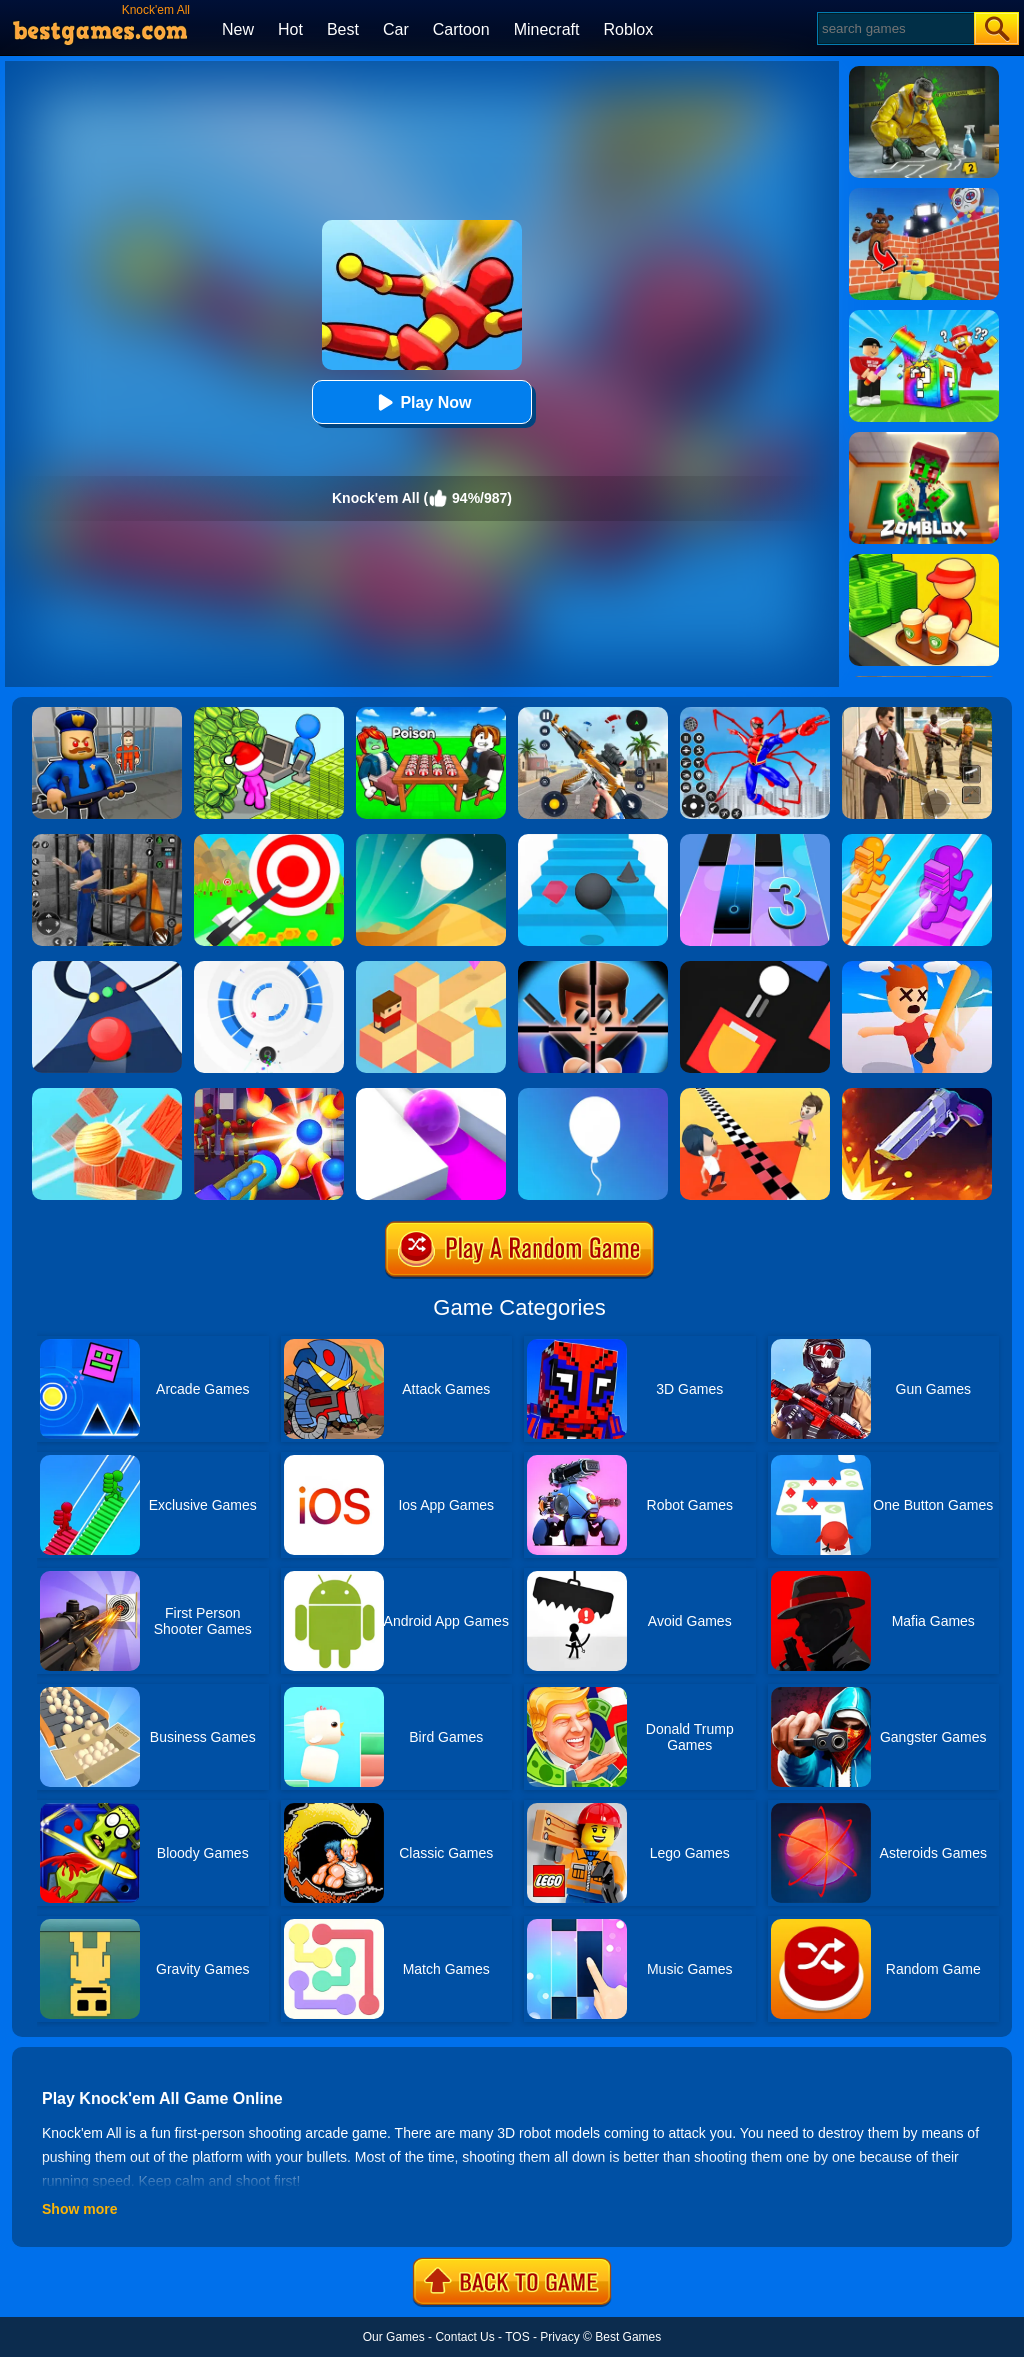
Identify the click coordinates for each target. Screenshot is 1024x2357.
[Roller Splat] (431, 1095)
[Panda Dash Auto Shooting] (593, 714)
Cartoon (461, 29)
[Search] (894, 28)
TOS (517, 2337)
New (238, 29)
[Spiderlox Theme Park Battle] (755, 714)
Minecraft (547, 29)
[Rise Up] (593, 1095)
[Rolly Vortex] (269, 968)
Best (343, 29)
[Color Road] (107, 968)
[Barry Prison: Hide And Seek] (107, 714)
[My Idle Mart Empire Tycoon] (269, 714)
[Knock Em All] (269, 1095)
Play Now (421, 402)
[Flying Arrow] (269, 841)
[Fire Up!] (755, 968)
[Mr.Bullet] (593, 968)
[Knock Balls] (107, 1095)
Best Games (628, 2337)
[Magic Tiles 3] (755, 841)
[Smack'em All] (917, 968)
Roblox (628, 29)
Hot (290, 29)
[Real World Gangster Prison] (107, 841)
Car (396, 29)
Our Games (394, 2337)
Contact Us (464, 2337)
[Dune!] (431, 841)
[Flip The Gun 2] (917, 1095)
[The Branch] (431, 968)
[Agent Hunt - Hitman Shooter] (917, 714)
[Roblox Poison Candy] (431, 714)
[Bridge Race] (917, 841)
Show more (79, 2209)
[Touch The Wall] (755, 1095)
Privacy (559, 2337)
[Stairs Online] (593, 841)
